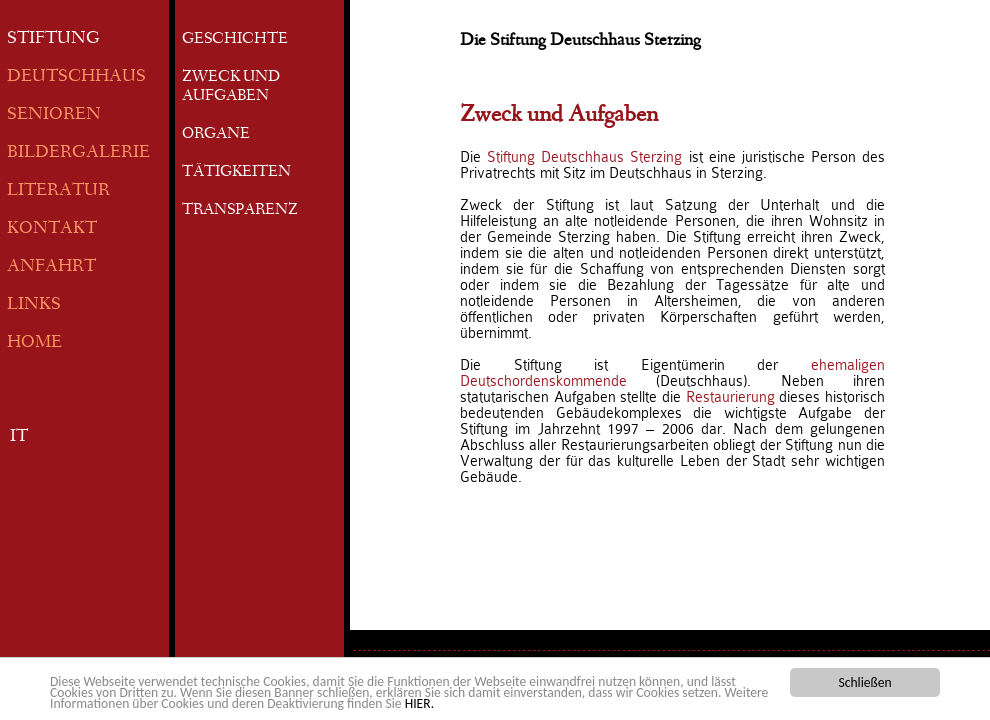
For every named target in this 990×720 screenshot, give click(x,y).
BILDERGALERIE (78, 153)
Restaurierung (733, 397)
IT (19, 437)
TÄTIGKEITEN (236, 173)
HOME (34, 343)
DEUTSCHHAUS (76, 77)
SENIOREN (54, 115)
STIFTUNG (53, 39)
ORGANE (216, 135)
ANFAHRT (51, 267)
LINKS (34, 305)
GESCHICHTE (235, 40)
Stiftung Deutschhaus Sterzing (584, 157)
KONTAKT (52, 229)
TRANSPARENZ (240, 211)
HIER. (419, 704)
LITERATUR (58, 191)
